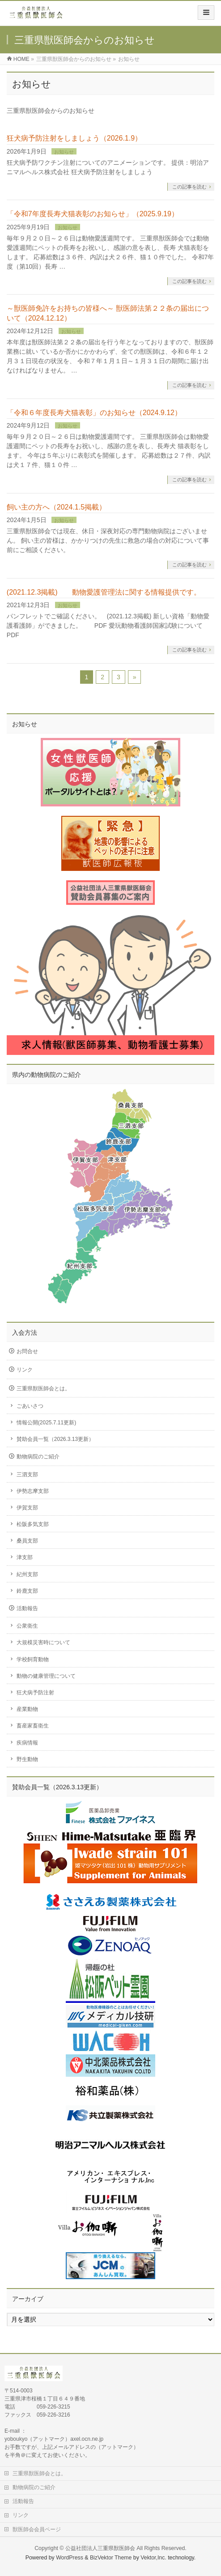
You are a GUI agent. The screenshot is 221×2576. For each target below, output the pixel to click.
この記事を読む (189, 186)
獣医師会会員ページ (37, 2529)
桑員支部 (27, 1541)
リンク (25, 1370)
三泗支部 (27, 1474)
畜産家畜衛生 (33, 1726)
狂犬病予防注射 (35, 1692)
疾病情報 (27, 1743)
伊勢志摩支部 (33, 1491)
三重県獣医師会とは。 (43, 1388)
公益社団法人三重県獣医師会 (100, 2548)
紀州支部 (27, 1574)
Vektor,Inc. (153, 2558)
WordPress (69, 2558)
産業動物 (27, 1709)
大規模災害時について (43, 1642)
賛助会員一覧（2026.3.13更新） (55, 1439)
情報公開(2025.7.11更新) (46, 1422)
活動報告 (27, 1608)
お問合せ (27, 1351)
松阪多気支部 (33, 1524)
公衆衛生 (27, 1626)
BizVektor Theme (111, 2558)
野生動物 (27, 1759)
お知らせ (64, 151)
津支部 (25, 1557)
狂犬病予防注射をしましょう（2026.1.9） (74, 138)
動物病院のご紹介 (38, 1456)
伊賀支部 (27, 1507)
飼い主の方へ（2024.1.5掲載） (56, 507)
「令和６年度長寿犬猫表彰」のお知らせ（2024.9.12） (94, 412)
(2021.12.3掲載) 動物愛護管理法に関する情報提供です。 (104, 592)
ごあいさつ (30, 1406)
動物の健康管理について (46, 1676)
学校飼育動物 (33, 1659)
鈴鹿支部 (27, 1591)
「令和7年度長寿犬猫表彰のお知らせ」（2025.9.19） (92, 214)
